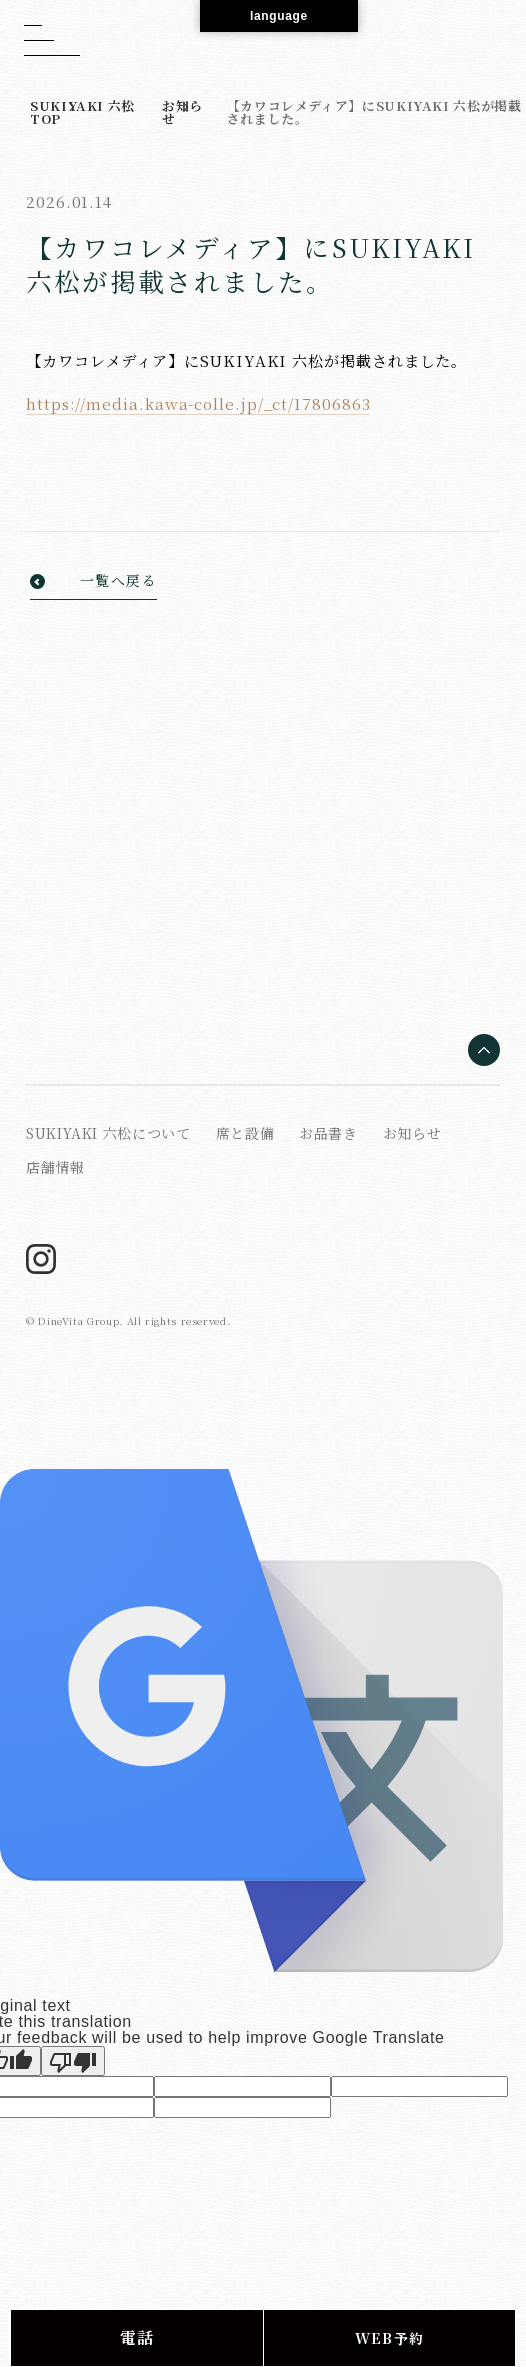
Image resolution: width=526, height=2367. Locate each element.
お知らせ (182, 112)
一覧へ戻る (118, 581)
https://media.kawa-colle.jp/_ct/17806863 (198, 403)
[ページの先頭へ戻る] (484, 1051)
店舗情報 (55, 1167)
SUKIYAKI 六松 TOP (82, 112)
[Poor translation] (73, 2061)
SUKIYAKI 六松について (108, 1133)
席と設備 (245, 1133)
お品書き (328, 1133)
